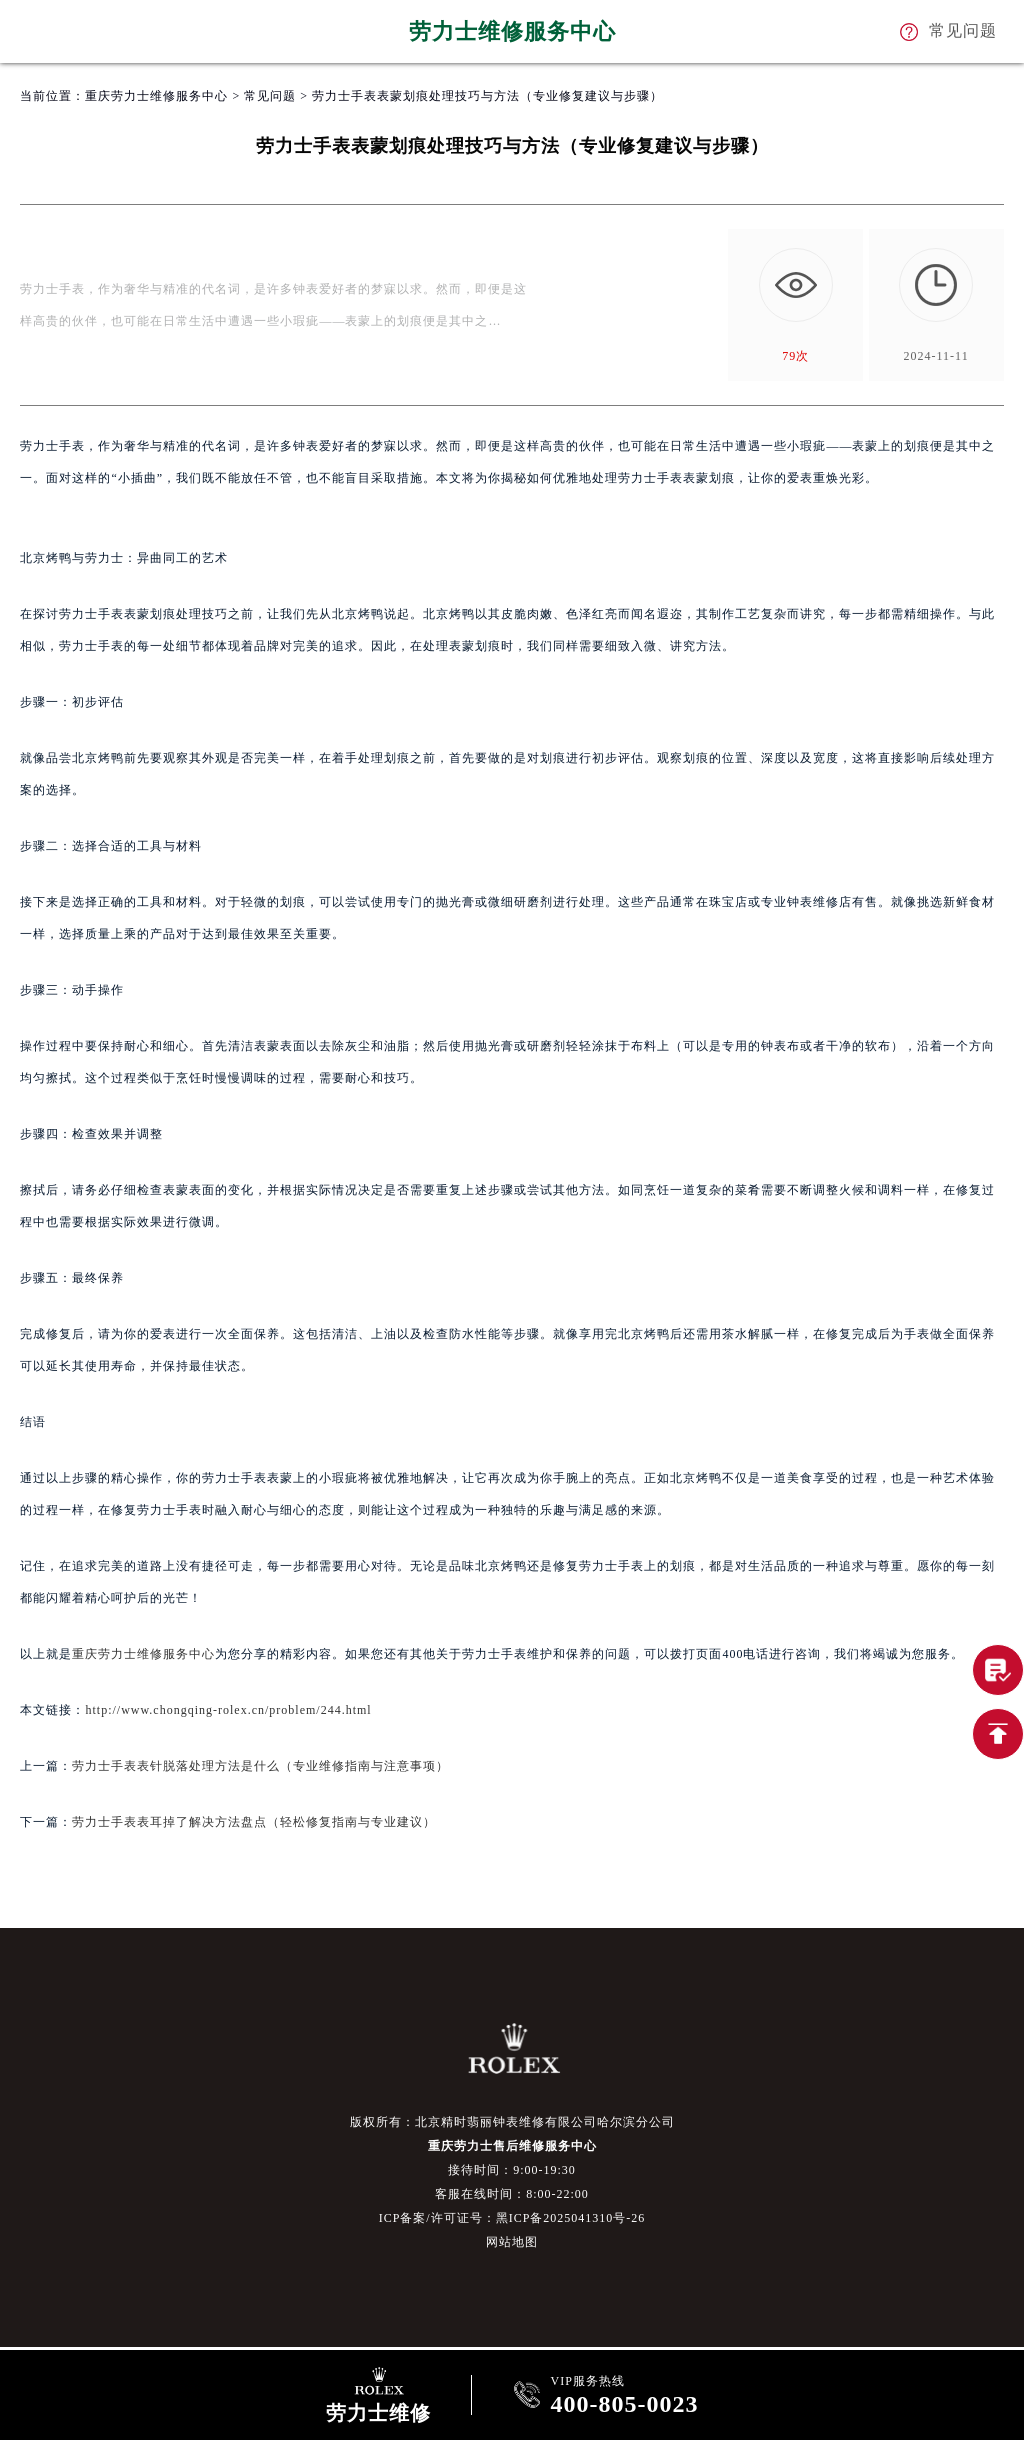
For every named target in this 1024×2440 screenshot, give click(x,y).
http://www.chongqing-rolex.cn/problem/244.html (228, 1710)
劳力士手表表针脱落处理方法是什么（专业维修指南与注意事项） (260, 1766)
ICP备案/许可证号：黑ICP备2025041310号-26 (512, 2218)
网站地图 (512, 2242)
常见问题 (270, 96)
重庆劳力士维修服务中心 (156, 96)
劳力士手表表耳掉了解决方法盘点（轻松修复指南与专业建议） (254, 1822)
